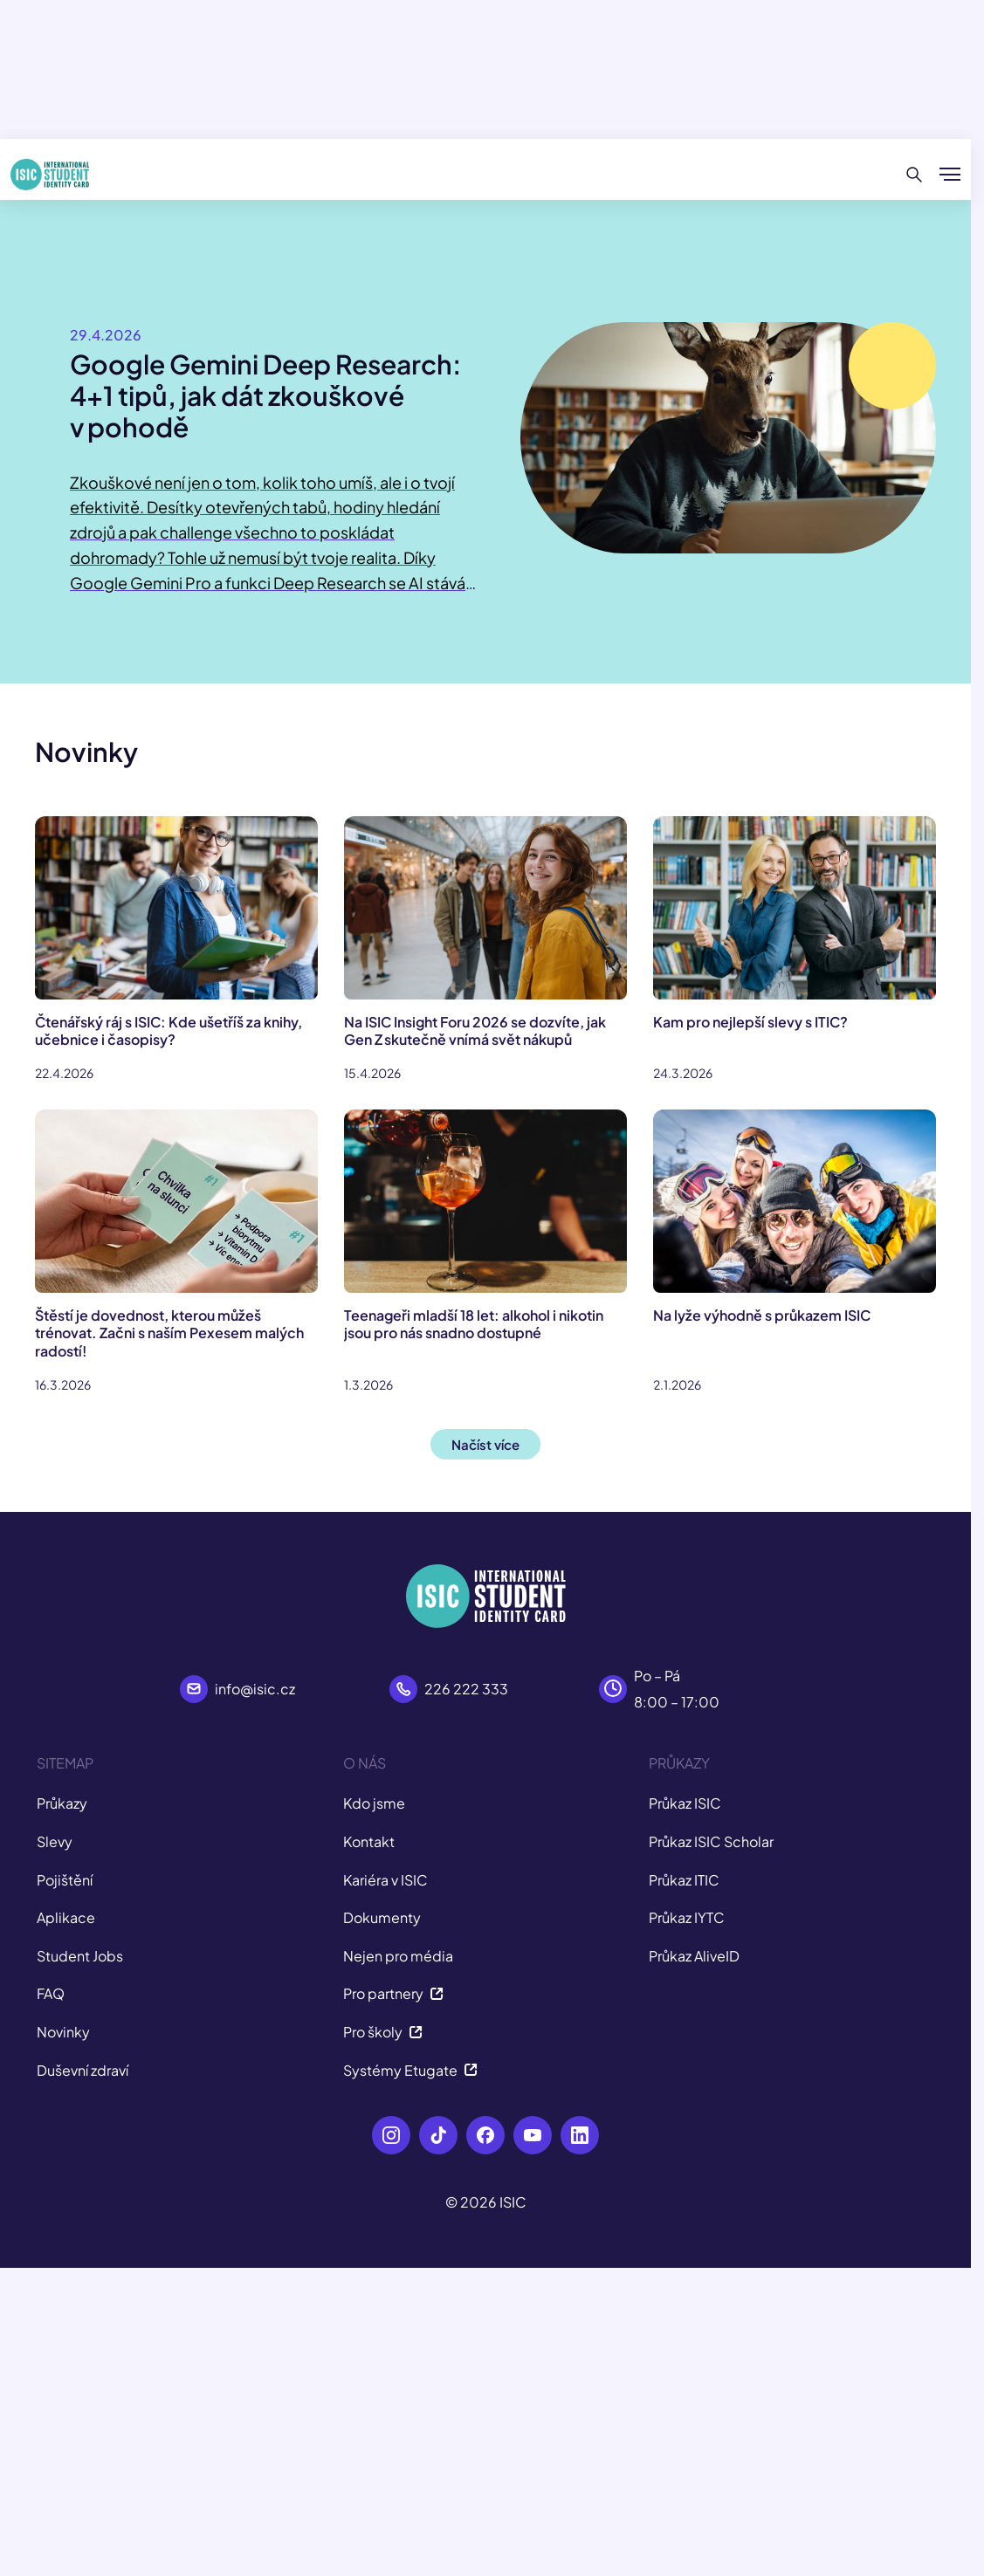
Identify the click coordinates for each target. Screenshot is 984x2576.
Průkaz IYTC (687, 1917)
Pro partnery (393, 1993)
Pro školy (383, 2032)
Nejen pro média (398, 1956)
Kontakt (369, 1841)
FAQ (51, 1993)
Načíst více (485, 1444)
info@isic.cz (255, 1689)
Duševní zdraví (82, 2070)
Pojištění (65, 1880)
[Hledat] (915, 174)
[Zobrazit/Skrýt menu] (949, 174)
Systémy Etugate (410, 2070)
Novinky (63, 2032)
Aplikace (66, 1917)
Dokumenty (382, 1917)
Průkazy (62, 1803)
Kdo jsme (374, 1803)
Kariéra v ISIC (385, 1880)
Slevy (54, 1841)
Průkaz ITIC (684, 1880)
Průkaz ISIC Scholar (711, 1841)
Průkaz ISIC (685, 1803)
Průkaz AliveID (694, 1956)
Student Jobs (80, 1956)
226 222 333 (466, 1689)
